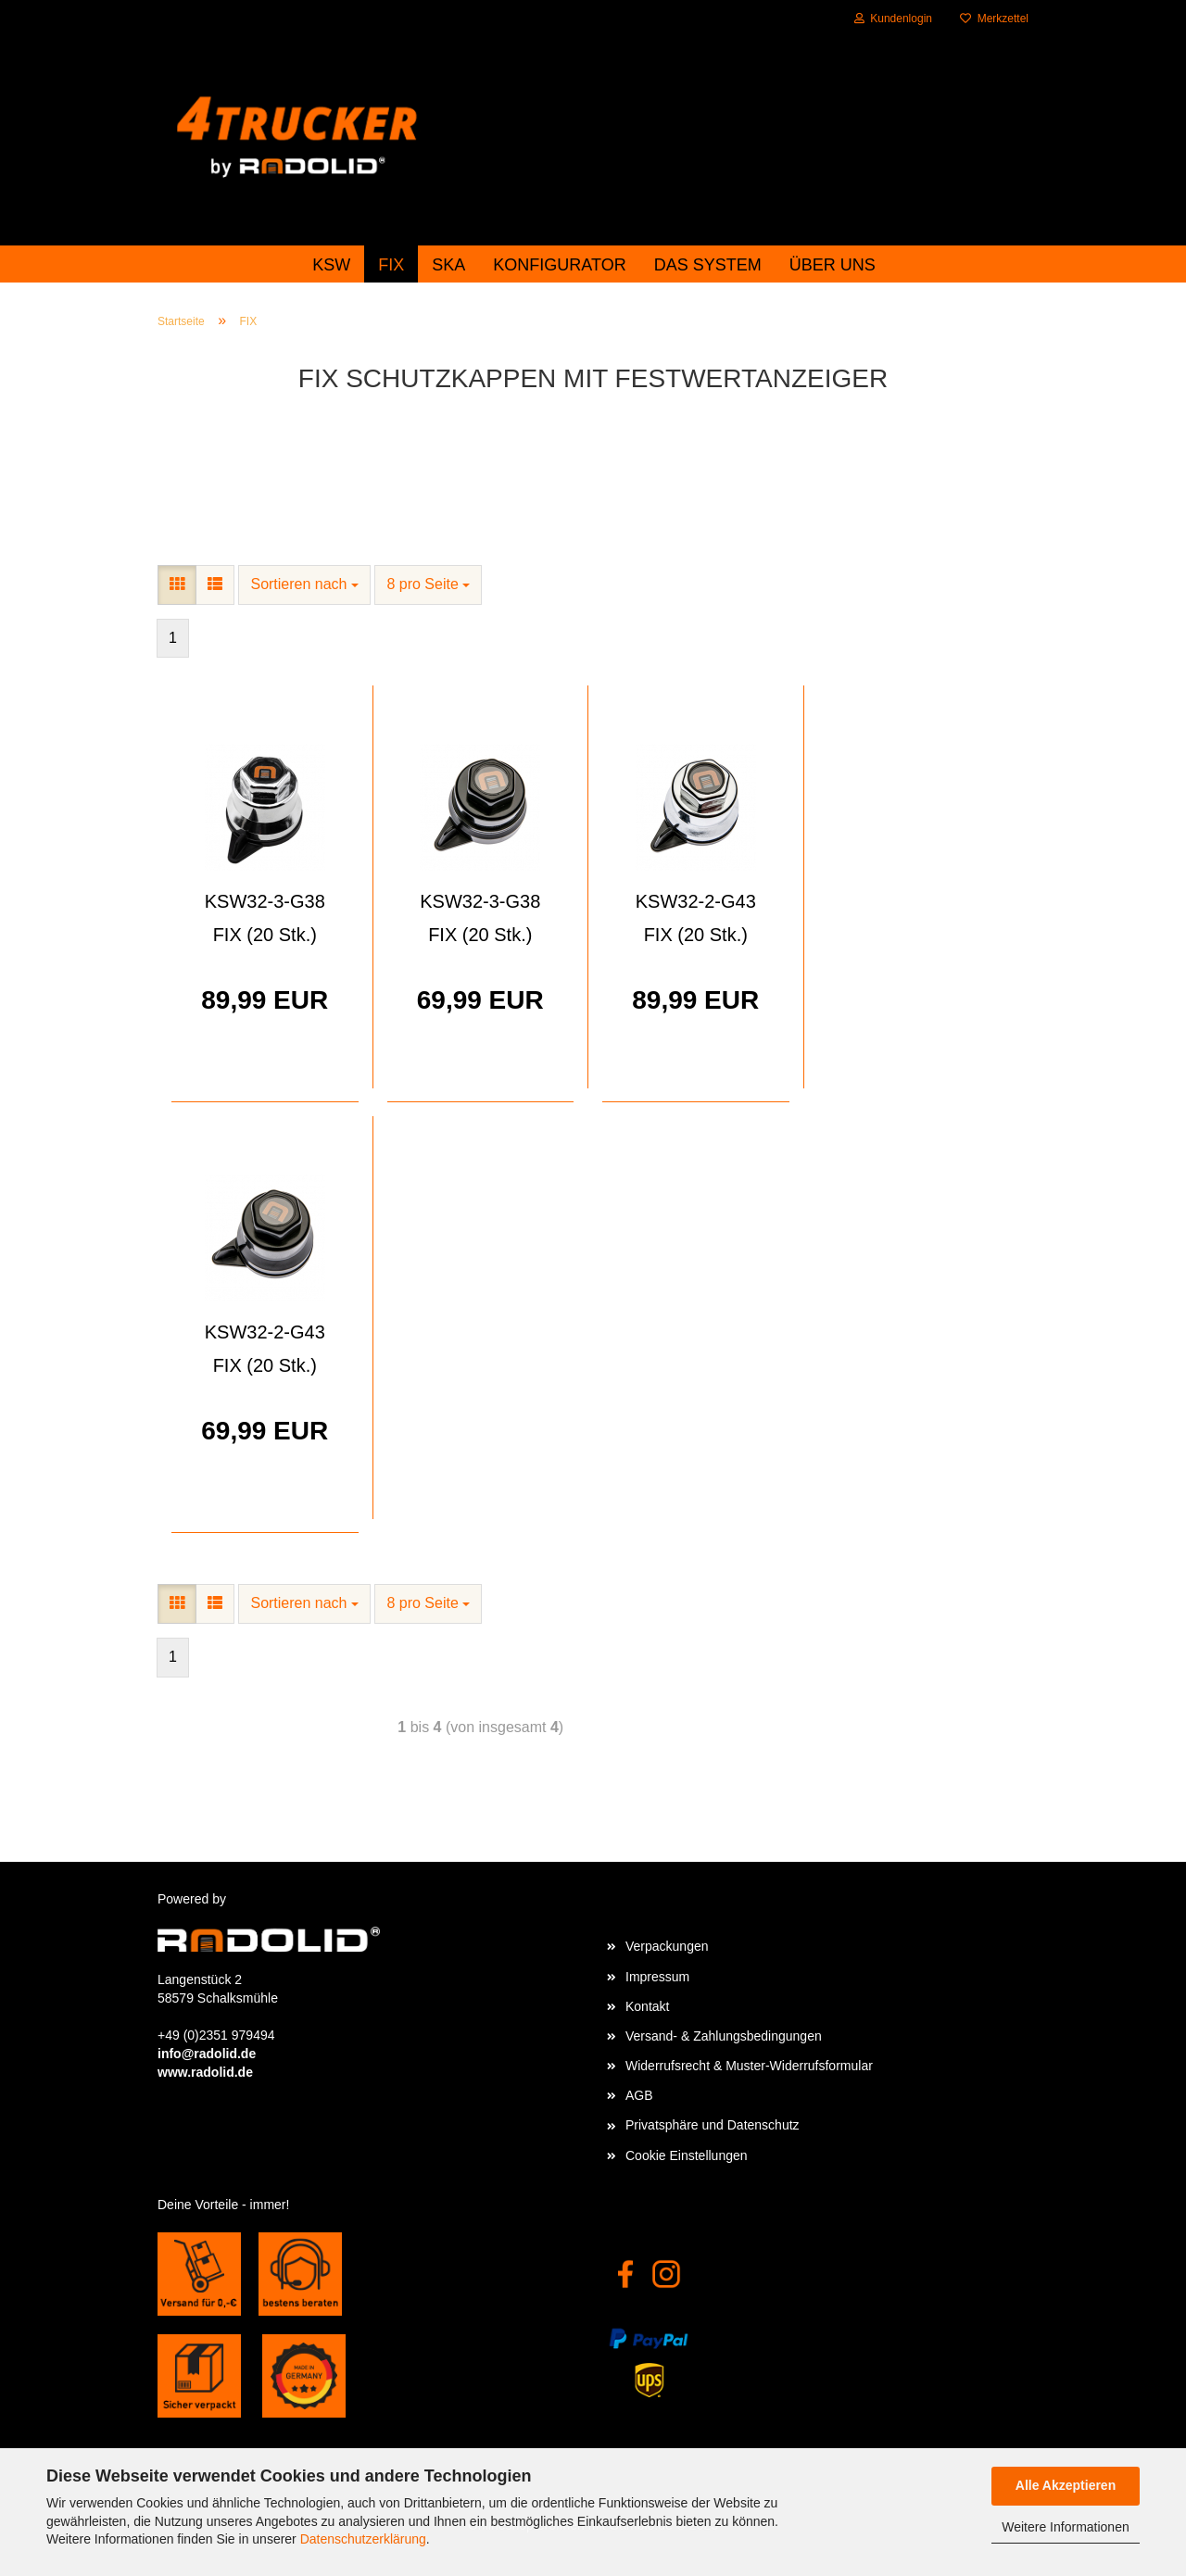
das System (708, 265)
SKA (448, 265)
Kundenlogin (893, 18)
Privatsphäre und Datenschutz (712, 2124)
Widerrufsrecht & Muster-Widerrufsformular (749, 2065)
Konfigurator (559, 265)
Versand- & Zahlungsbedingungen (723, 2036)
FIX (391, 265)
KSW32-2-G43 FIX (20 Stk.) (696, 918)
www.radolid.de (205, 2072)
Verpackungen (667, 1946)
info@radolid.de (207, 2053)
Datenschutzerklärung (363, 2539)
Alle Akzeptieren (1066, 2485)
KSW (331, 265)
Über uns (832, 265)
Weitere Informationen (1065, 2526)
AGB (639, 2095)
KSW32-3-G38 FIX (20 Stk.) (265, 918)
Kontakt (647, 2006)
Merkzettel (994, 18)
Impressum (657, 1976)
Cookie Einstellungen (686, 2155)
